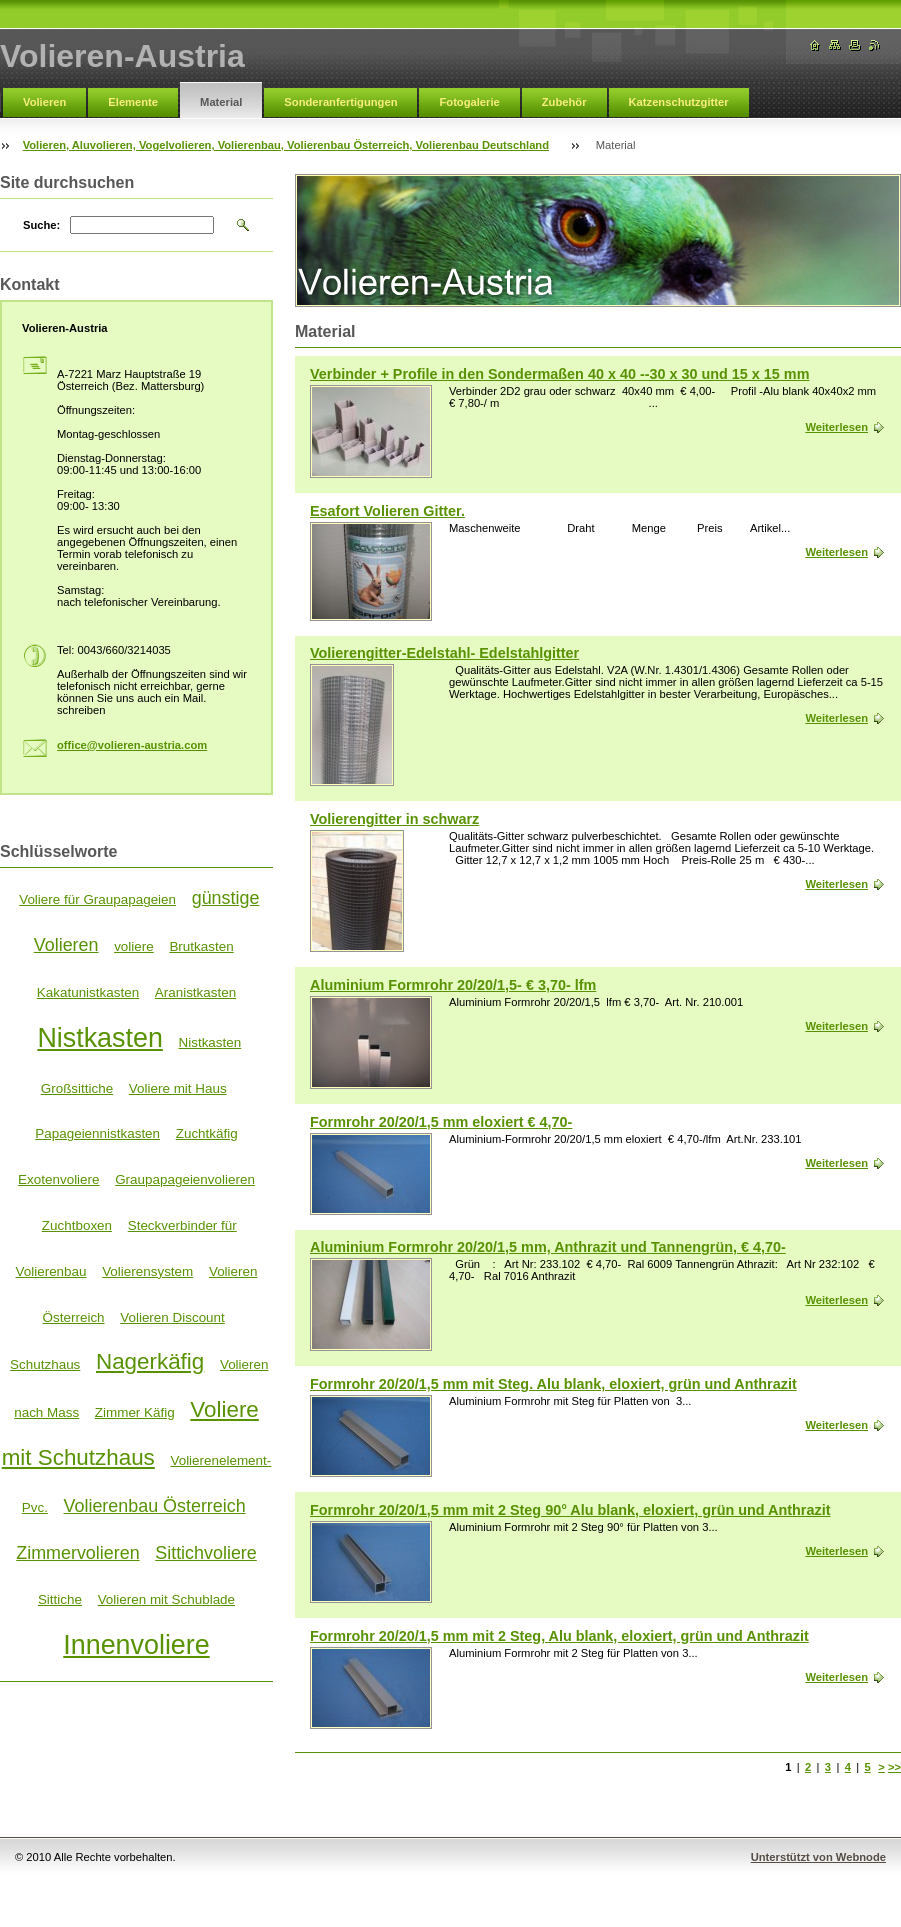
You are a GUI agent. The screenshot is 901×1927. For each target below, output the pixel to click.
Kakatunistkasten (88, 992)
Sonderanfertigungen (340, 102)
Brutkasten (201, 946)
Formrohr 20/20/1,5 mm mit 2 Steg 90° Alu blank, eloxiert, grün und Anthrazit (570, 1510)
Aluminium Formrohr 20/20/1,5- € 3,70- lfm (453, 985)
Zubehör (564, 102)
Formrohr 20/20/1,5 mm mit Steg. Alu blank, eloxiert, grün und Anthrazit (553, 1384)
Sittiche (60, 1599)
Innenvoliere (136, 1645)
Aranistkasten (195, 992)
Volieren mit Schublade (166, 1599)
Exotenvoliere (58, 1179)
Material (221, 102)
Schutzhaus (45, 1364)
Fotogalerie (469, 102)
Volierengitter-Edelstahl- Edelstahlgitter (444, 653)
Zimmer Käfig (135, 1412)
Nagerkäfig (150, 1361)
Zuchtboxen (77, 1225)
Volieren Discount (172, 1317)
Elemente (133, 102)
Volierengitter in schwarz (394, 819)
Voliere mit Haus (178, 1088)
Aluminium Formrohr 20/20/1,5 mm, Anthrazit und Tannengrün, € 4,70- (548, 1247)
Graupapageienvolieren (185, 1179)
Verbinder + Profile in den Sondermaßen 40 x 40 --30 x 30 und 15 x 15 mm (559, 374)
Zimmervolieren (77, 1553)
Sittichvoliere (206, 1553)
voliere (134, 946)
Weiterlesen (836, 427)
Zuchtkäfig (207, 1133)
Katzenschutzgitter (679, 102)
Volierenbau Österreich (155, 1506)
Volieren (44, 102)
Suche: (41, 225)
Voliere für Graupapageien (97, 899)
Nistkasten (99, 1038)
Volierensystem (147, 1271)
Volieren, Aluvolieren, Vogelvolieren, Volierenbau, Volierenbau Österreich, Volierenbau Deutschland (286, 145)
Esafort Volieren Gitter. (387, 511)
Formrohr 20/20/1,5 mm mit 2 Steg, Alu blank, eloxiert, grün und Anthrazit (559, 1636)
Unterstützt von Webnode (818, 1857)
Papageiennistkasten (97, 1133)
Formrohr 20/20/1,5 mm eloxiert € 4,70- (441, 1122)
